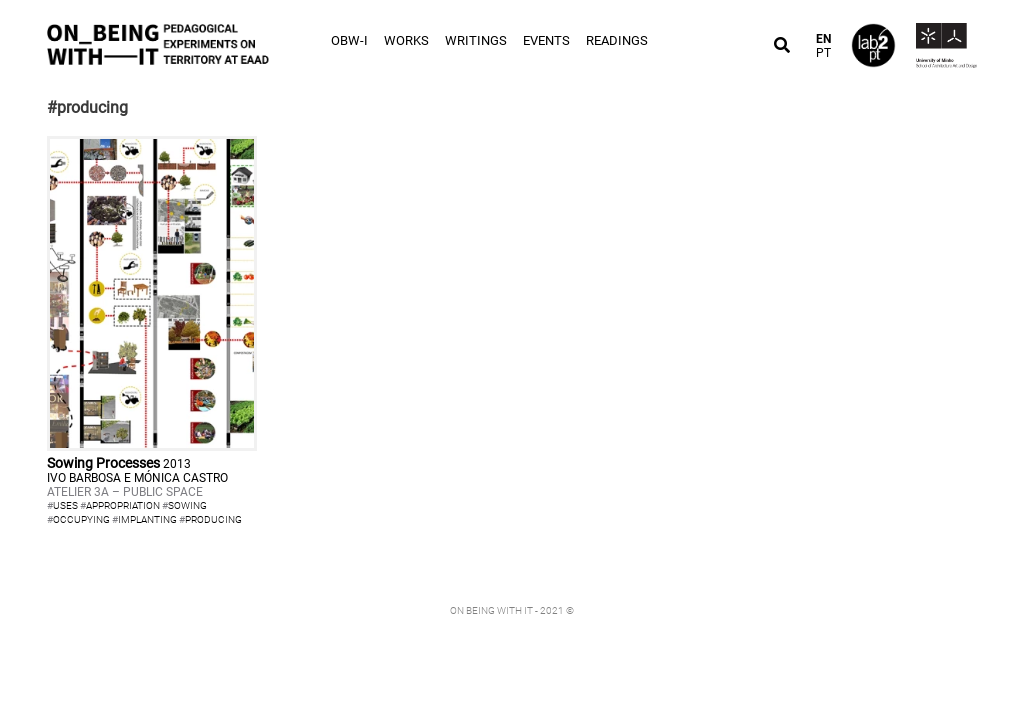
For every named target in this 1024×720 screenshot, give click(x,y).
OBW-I (349, 40)
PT (823, 53)
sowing (187, 505)
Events (546, 40)
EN (823, 39)
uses (65, 505)
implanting (147, 519)
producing (213, 519)
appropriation (123, 505)
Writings (476, 40)
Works (406, 40)
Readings (617, 40)
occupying (81, 519)
